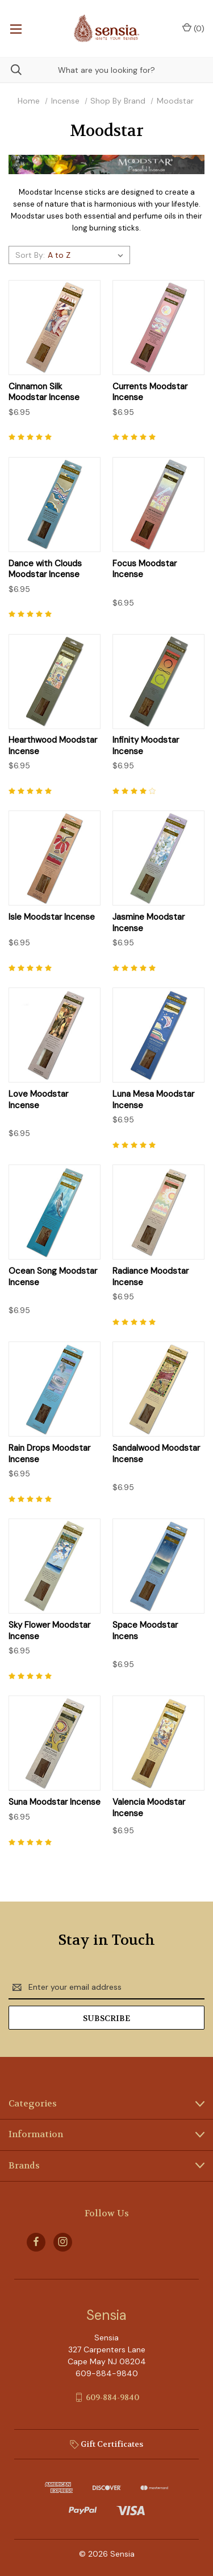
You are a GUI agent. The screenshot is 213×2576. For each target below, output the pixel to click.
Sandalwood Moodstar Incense (156, 1454)
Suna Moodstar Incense (55, 1802)
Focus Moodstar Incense (144, 569)
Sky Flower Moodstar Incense (49, 1631)
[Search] (11, 70)
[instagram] (63, 2241)
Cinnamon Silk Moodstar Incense (44, 392)
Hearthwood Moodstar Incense (53, 746)
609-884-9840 (112, 2397)
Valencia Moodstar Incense (148, 1808)
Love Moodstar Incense (38, 1100)
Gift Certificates (106, 2444)
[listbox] (87, 255)
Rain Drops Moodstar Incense (49, 1454)
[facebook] (36, 2241)
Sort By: (30, 255)
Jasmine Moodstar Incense (148, 923)
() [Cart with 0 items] (193, 28)
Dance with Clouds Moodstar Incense (45, 569)
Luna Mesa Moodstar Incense (153, 1100)
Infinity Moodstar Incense (145, 746)
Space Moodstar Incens (145, 1631)
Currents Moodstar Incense (149, 392)
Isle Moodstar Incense (52, 917)
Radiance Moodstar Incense (150, 1277)
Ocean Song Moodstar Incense (53, 1277)
